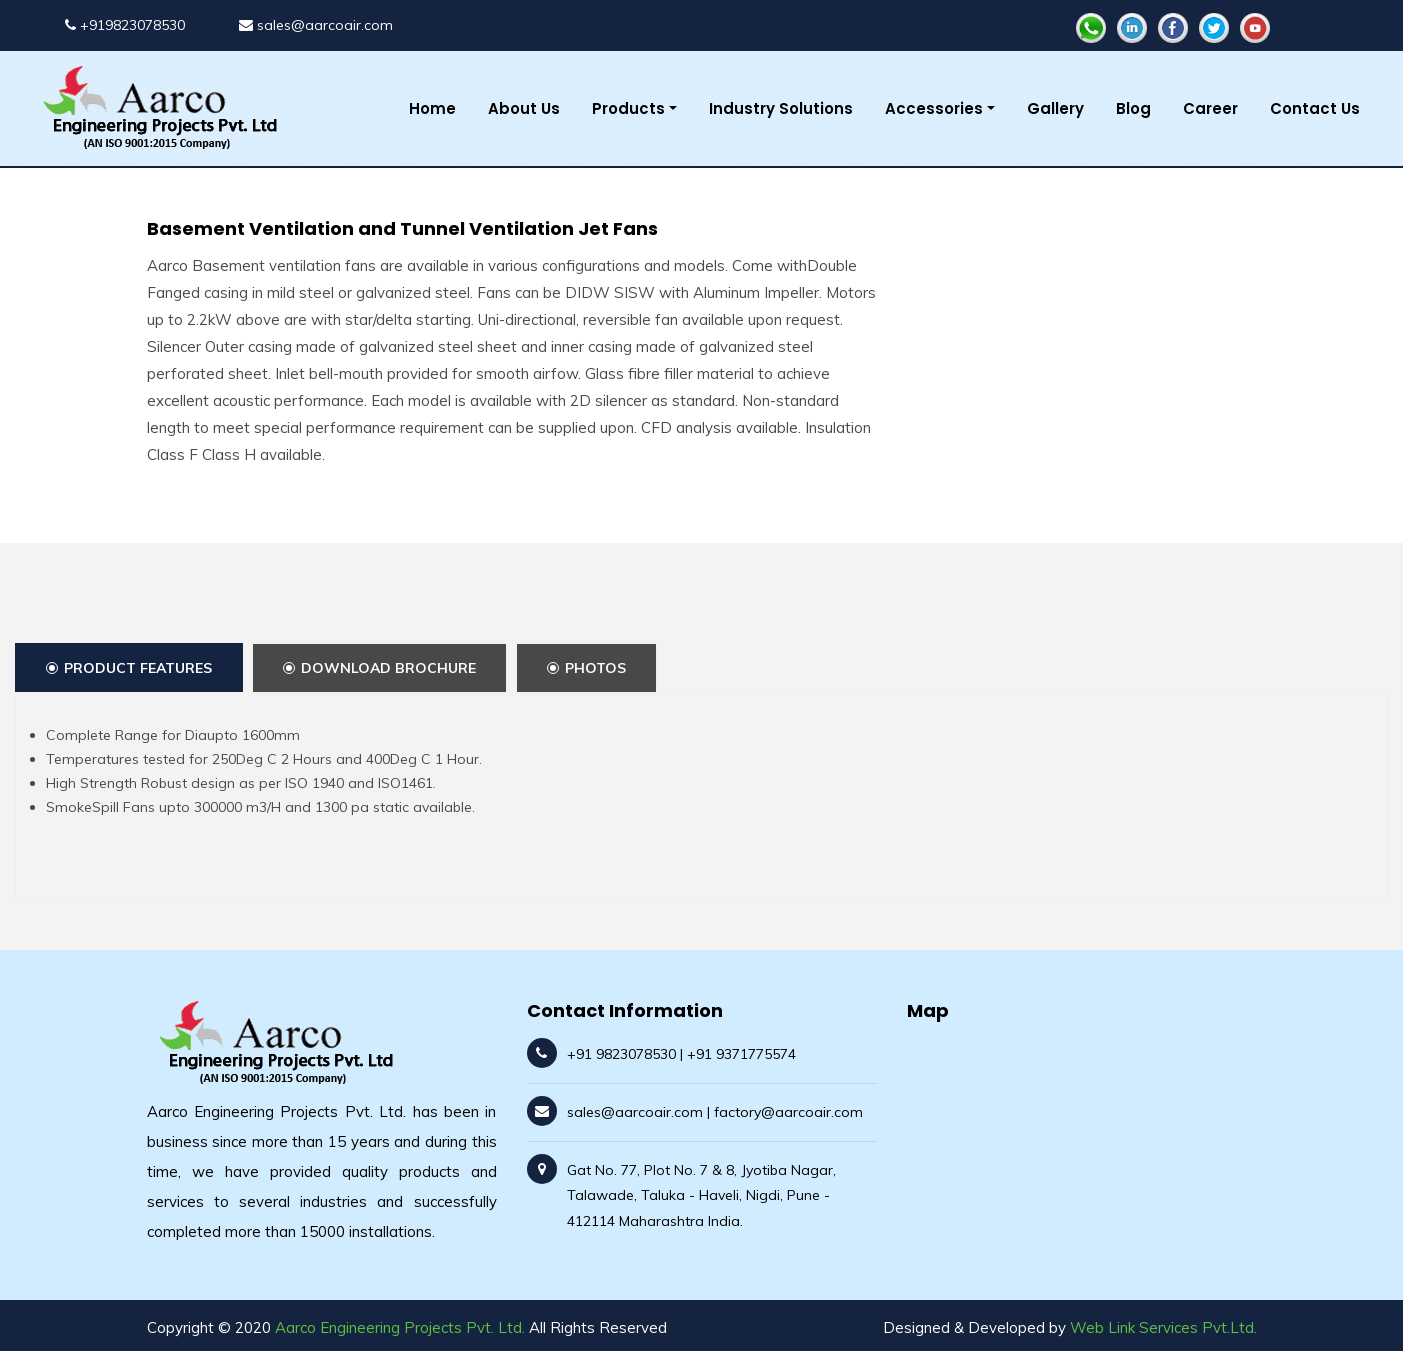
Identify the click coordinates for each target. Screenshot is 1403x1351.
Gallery (1055, 108)
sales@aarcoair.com (316, 25)
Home (432, 108)
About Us (524, 108)
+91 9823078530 (621, 1054)
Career (1210, 108)
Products (628, 108)
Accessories (934, 108)
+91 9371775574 (741, 1054)
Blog (1133, 108)
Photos (586, 668)
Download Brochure (379, 668)
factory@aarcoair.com (788, 1112)
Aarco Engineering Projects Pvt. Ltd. (400, 1327)
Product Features (129, 668)
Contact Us (1315, 108)
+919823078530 (125, 25)
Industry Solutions (781, 108)
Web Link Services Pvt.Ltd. (1163, 1327)
